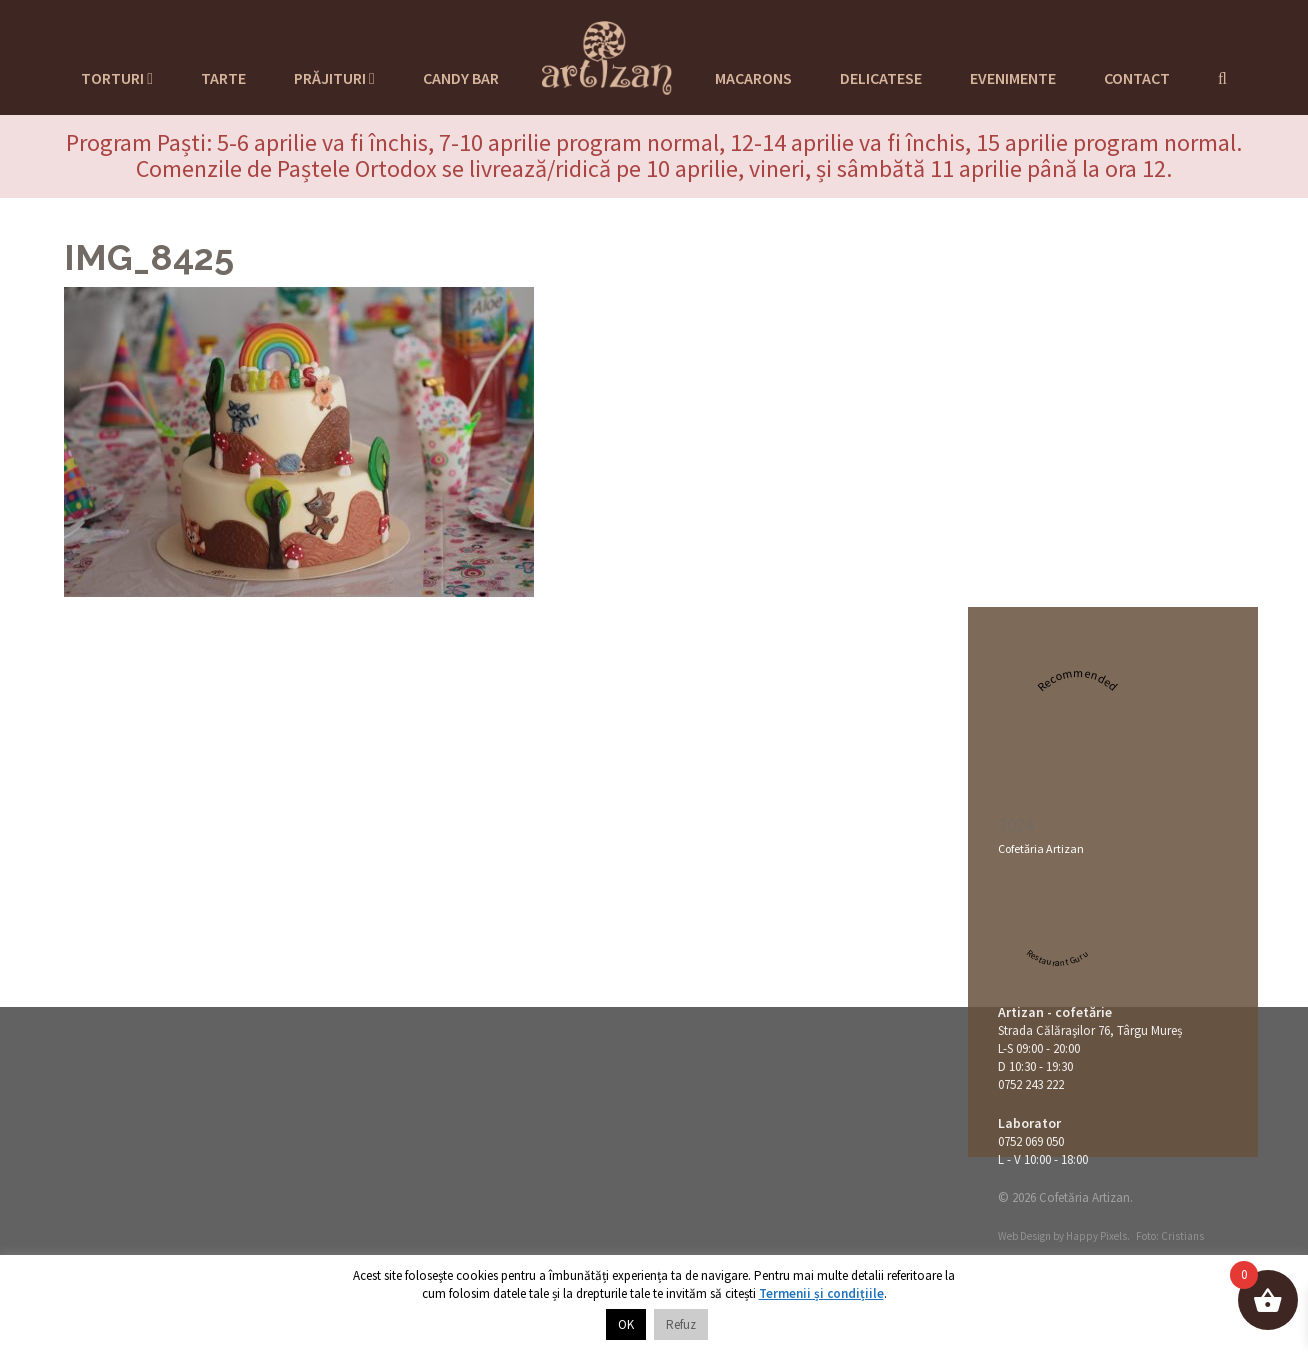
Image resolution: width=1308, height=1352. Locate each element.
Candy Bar (461, 78)
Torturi (117, 78)
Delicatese (881, 78)
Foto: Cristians (1170, 1236)
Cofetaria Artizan (607, 55)
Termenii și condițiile (821, 1293)
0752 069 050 (1031, 1141)
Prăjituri (334, 78)
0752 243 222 (1031, 1084)
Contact (1137, 78)
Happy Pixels (1096, 1236)
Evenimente (1013, 78)
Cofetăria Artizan (1041, 848)
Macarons (753, 78)
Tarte (223, 78)
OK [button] (626, 1324)
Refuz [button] (681, 1324)
